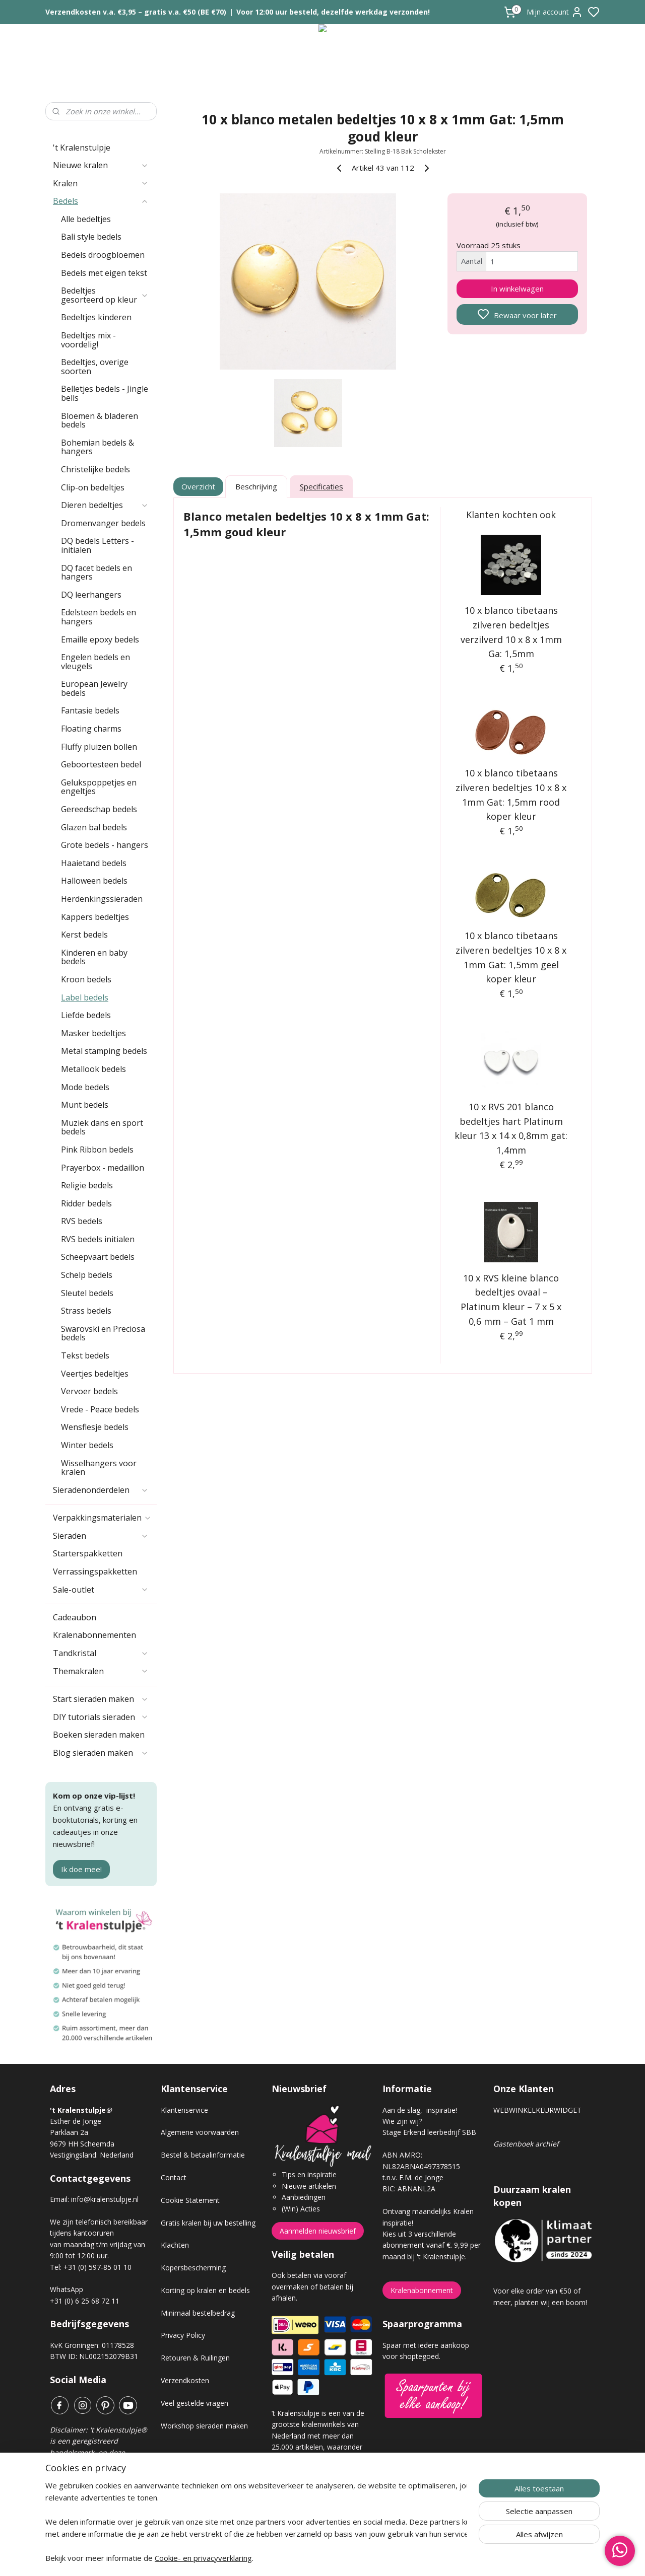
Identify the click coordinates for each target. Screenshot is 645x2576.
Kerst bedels (84, 934)
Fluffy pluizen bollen (99, 746)
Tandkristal (101, 1653)
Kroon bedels (86, 979)
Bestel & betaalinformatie (203, 2155)
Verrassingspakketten (95, 1571)
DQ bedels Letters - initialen (97, 545)
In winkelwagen (517, 288)
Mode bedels (85, 1087)
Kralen (101, 183)
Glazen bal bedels (94, 827)
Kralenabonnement (422, 2290)
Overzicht (199, 486)
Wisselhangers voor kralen (99, 1468)
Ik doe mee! (81, 1869)
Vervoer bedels (89, 1391)
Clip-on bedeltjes (92, 487)
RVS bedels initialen (98, 1239)
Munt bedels (84, 1104)
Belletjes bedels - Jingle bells (104, 393)
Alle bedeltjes (86, 219)
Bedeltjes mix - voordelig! (88, 340)
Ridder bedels (86, 1203)
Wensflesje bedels (94, 1427)
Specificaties (321, 486)
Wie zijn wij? (402, 2121)
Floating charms (91, 728)
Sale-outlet (101, 1589)
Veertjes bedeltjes (94, 1373)
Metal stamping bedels (104, 1050)
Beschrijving (256, 486)
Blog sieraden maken (101, 1752)
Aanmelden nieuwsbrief (318, 2231)
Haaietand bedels (93, 863)
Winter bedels (87, 1445)
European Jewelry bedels (94, 688)
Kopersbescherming (193, 2267)
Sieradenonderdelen (101, 1489)
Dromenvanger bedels (103, 523)
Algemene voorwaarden (200, 2132)
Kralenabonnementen (94, 1634)
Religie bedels (87, 1185)
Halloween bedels (94, 880)
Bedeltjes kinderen (96, 317)
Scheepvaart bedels (98, 1256)
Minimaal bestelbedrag (198, 2313)
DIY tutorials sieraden (101, 1717)
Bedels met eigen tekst (104, 272)
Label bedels (84, 997)
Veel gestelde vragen (194, 2403)
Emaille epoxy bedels (100, 639)
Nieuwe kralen (101, 165)
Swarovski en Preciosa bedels (103, 1333)
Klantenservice (184, 2110)
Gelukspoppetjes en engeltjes (99, 787)
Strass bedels (86, 1310)
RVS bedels (81, 1221)
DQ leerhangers (91, 594)
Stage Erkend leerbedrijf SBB (429, 2132)
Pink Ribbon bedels (97, 1149)
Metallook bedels (93, 1069)
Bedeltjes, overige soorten (94, 366)
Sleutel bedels (87, 1293)
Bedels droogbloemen (103, 254)
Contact (173, 2177)
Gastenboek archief (526, 2144)
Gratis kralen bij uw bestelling (208, 2223)
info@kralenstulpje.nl (105, 2199)
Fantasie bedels (90, 710)
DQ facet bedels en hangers (96, 572)
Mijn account (555, 12)
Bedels (101, 200)
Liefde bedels (86, 1015)
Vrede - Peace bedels (100, 1409)
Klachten (175, 2245)
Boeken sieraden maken (99, 1734)
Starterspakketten (87, 1553)
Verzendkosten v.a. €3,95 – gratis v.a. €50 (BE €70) (135, 12)
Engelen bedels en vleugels (95, 662)
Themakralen (101, 1671)
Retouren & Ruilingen (195, 2358)
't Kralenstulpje (81, 147)
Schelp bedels (86, 1274)
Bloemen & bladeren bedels (99, 420)
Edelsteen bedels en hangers (98, 617)
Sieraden (101, 1535)
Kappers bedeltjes (95, 916)
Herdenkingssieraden (102, 898)
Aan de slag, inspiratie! (419, 2110)
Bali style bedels (91, 236)
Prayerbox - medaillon (102, 1167)
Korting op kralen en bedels (205, 2290)
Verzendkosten (185, 2380)
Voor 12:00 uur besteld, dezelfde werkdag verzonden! (333, 12)
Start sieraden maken (101, 1698)
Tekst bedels (85, 1355)
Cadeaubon (74, 1617)
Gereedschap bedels (99, 809)
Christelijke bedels (95, 469)
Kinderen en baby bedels (94, 957)
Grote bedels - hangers (104, 844)
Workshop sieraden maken (204, 2425)
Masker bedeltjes (93, 1033)
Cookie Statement (190, 2200)
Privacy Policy (183, 2335)
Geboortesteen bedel (101, 764)
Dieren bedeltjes (105, 505)
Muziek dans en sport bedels (102, 1127)
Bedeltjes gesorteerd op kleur (105, 295)
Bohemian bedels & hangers (97, 447)
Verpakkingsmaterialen (102, 1517)
